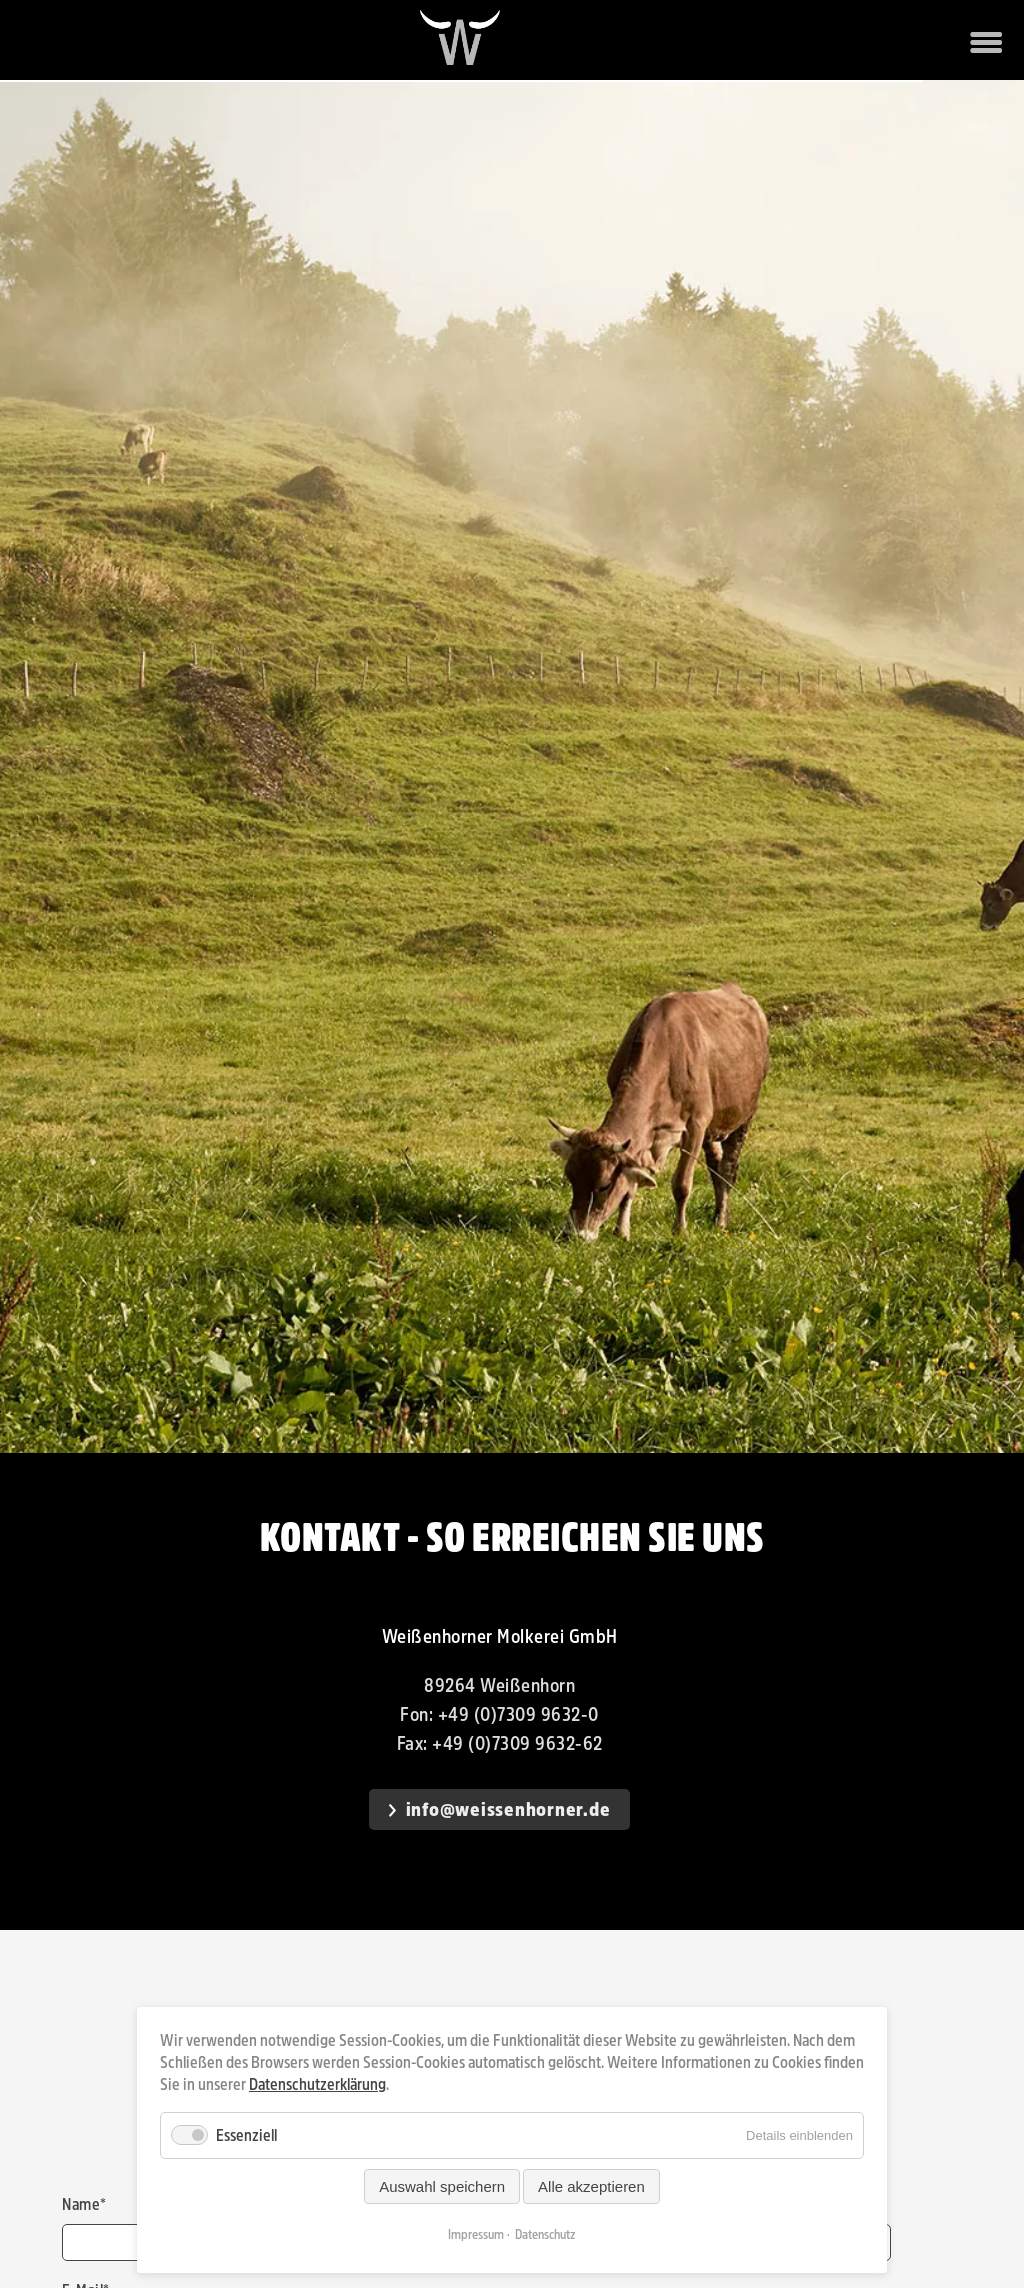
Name (84, 2204)
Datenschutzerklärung (317, 2084)
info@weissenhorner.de (508, 1810)
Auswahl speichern (442, 2186)
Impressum (476, 2235)
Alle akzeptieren (591, 2186)
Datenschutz (545, 2235)
